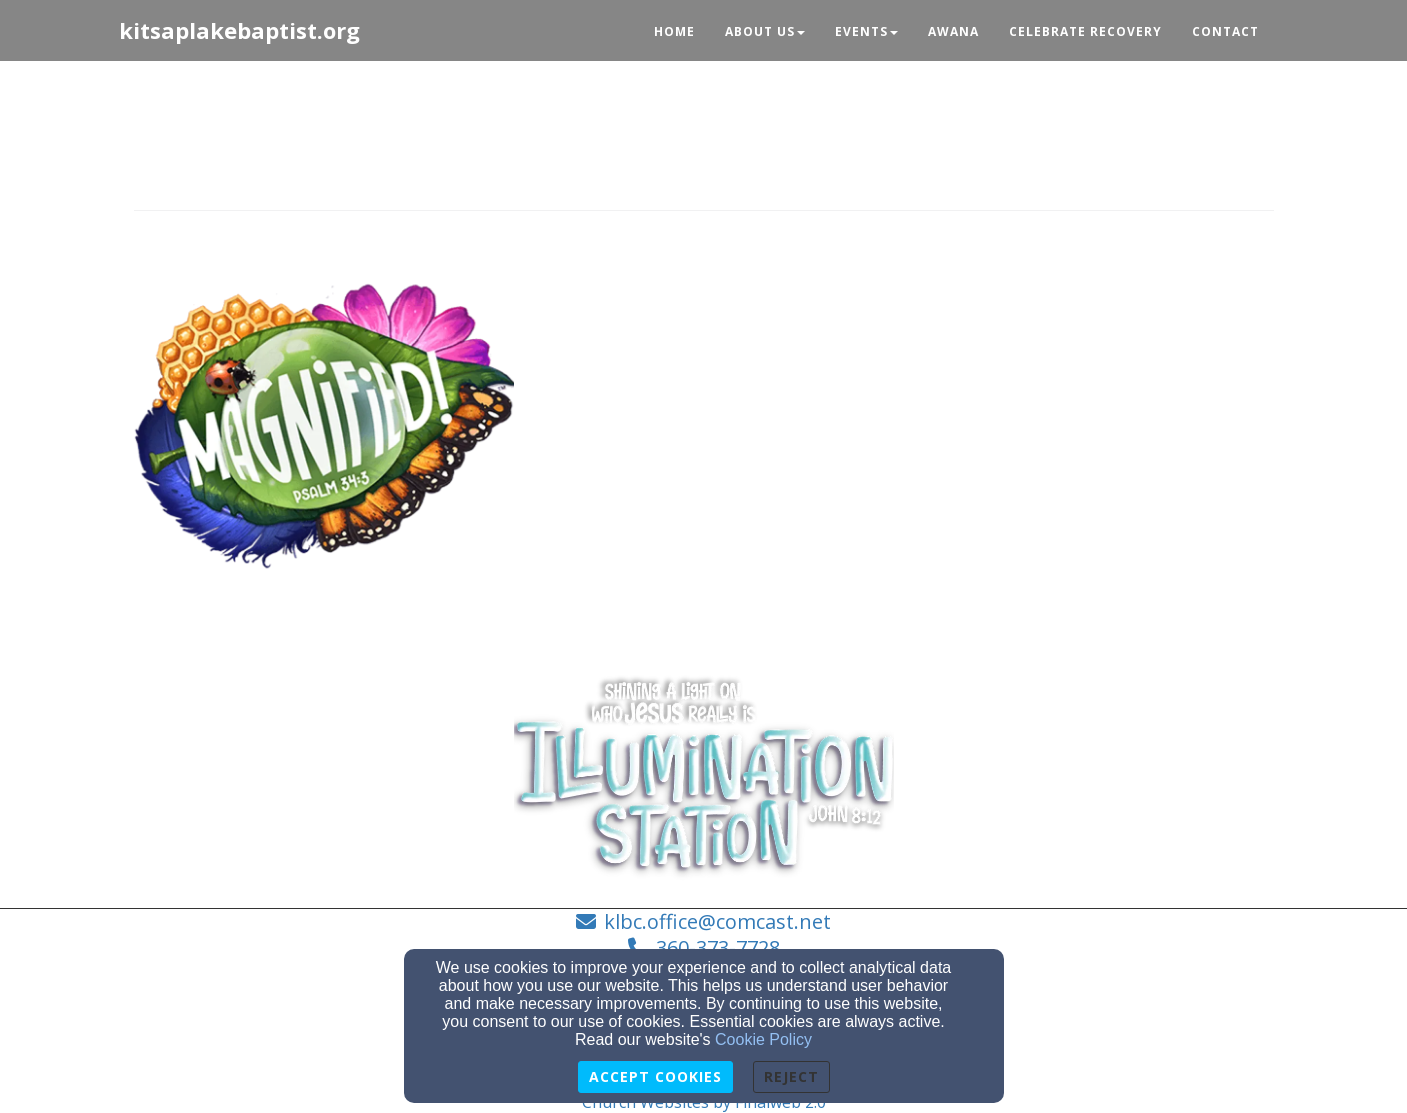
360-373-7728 (718, 947)
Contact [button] (1225, 31)
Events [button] (866, 31)
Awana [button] (953, 31)
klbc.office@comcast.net (717, 921)
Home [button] (674, 31)
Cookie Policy (763, 1039)
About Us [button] (765, 31)
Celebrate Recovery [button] (1085, 31)
